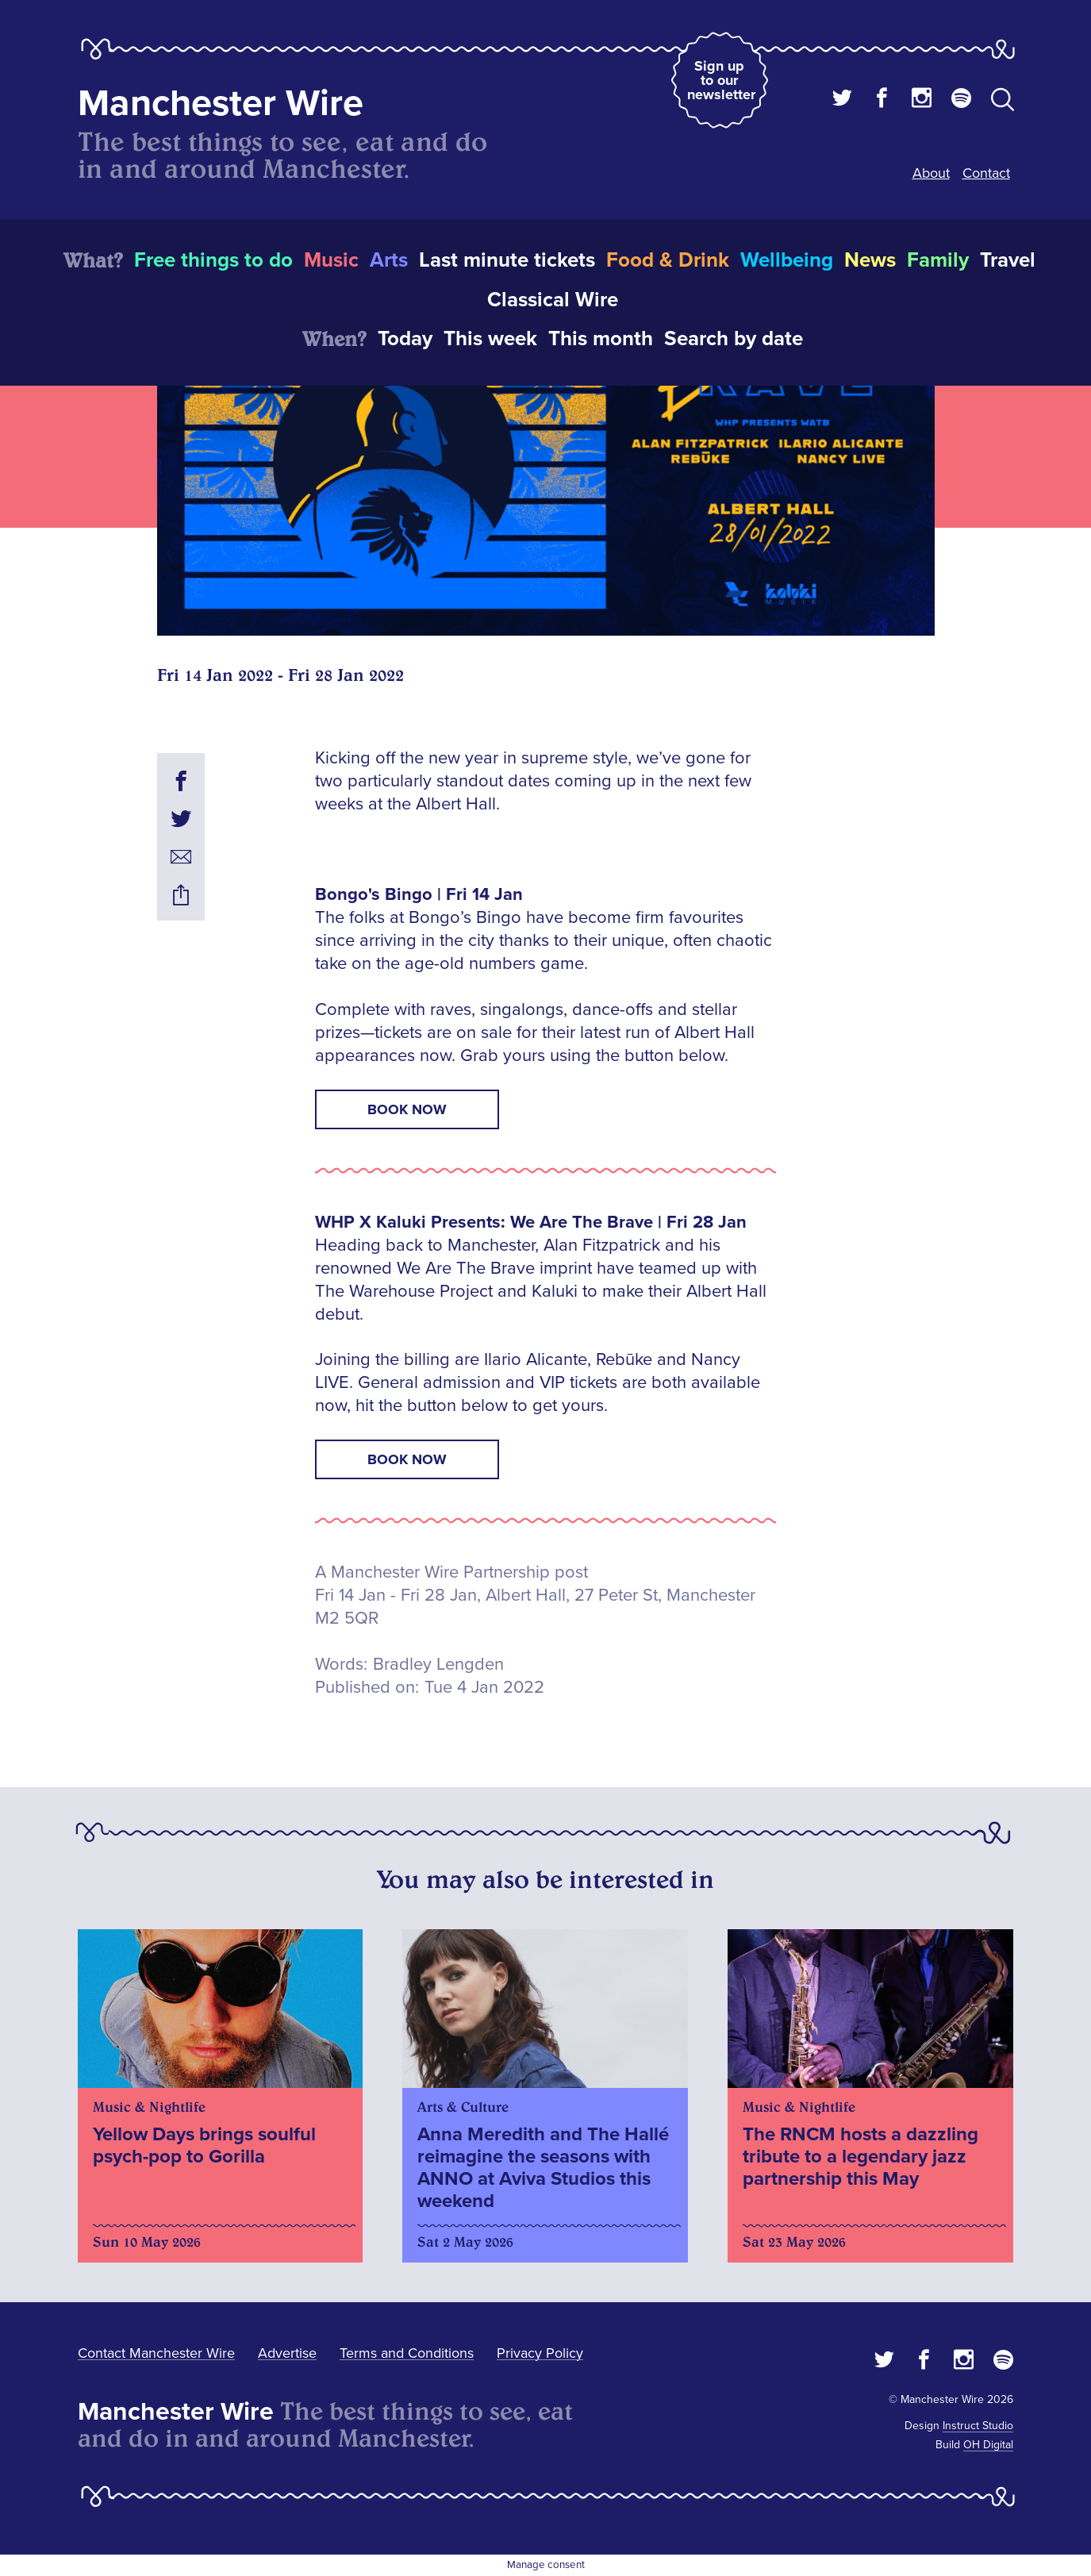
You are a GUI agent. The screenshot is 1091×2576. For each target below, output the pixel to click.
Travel (1007, 260)
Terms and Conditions (407, 2353)
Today (405, 339)
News (870, 260)
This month (600, 339)
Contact (986, 173)
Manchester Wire (220, 103)
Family (938, 260)
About (931, 173)
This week (490, 339)
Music (331, 260)
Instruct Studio (978, 2425)
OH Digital (988, 2444)
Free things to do (213, 260)
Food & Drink (667, 260)
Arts (389, 260)
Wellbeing (786, 260)
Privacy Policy (540, 2353)
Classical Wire (552, 300)
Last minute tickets (507, 260)
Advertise (287, 2353)
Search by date (733, 339)
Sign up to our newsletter (721, 80)
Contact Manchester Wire (156, 2353)
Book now (407, 1109)
